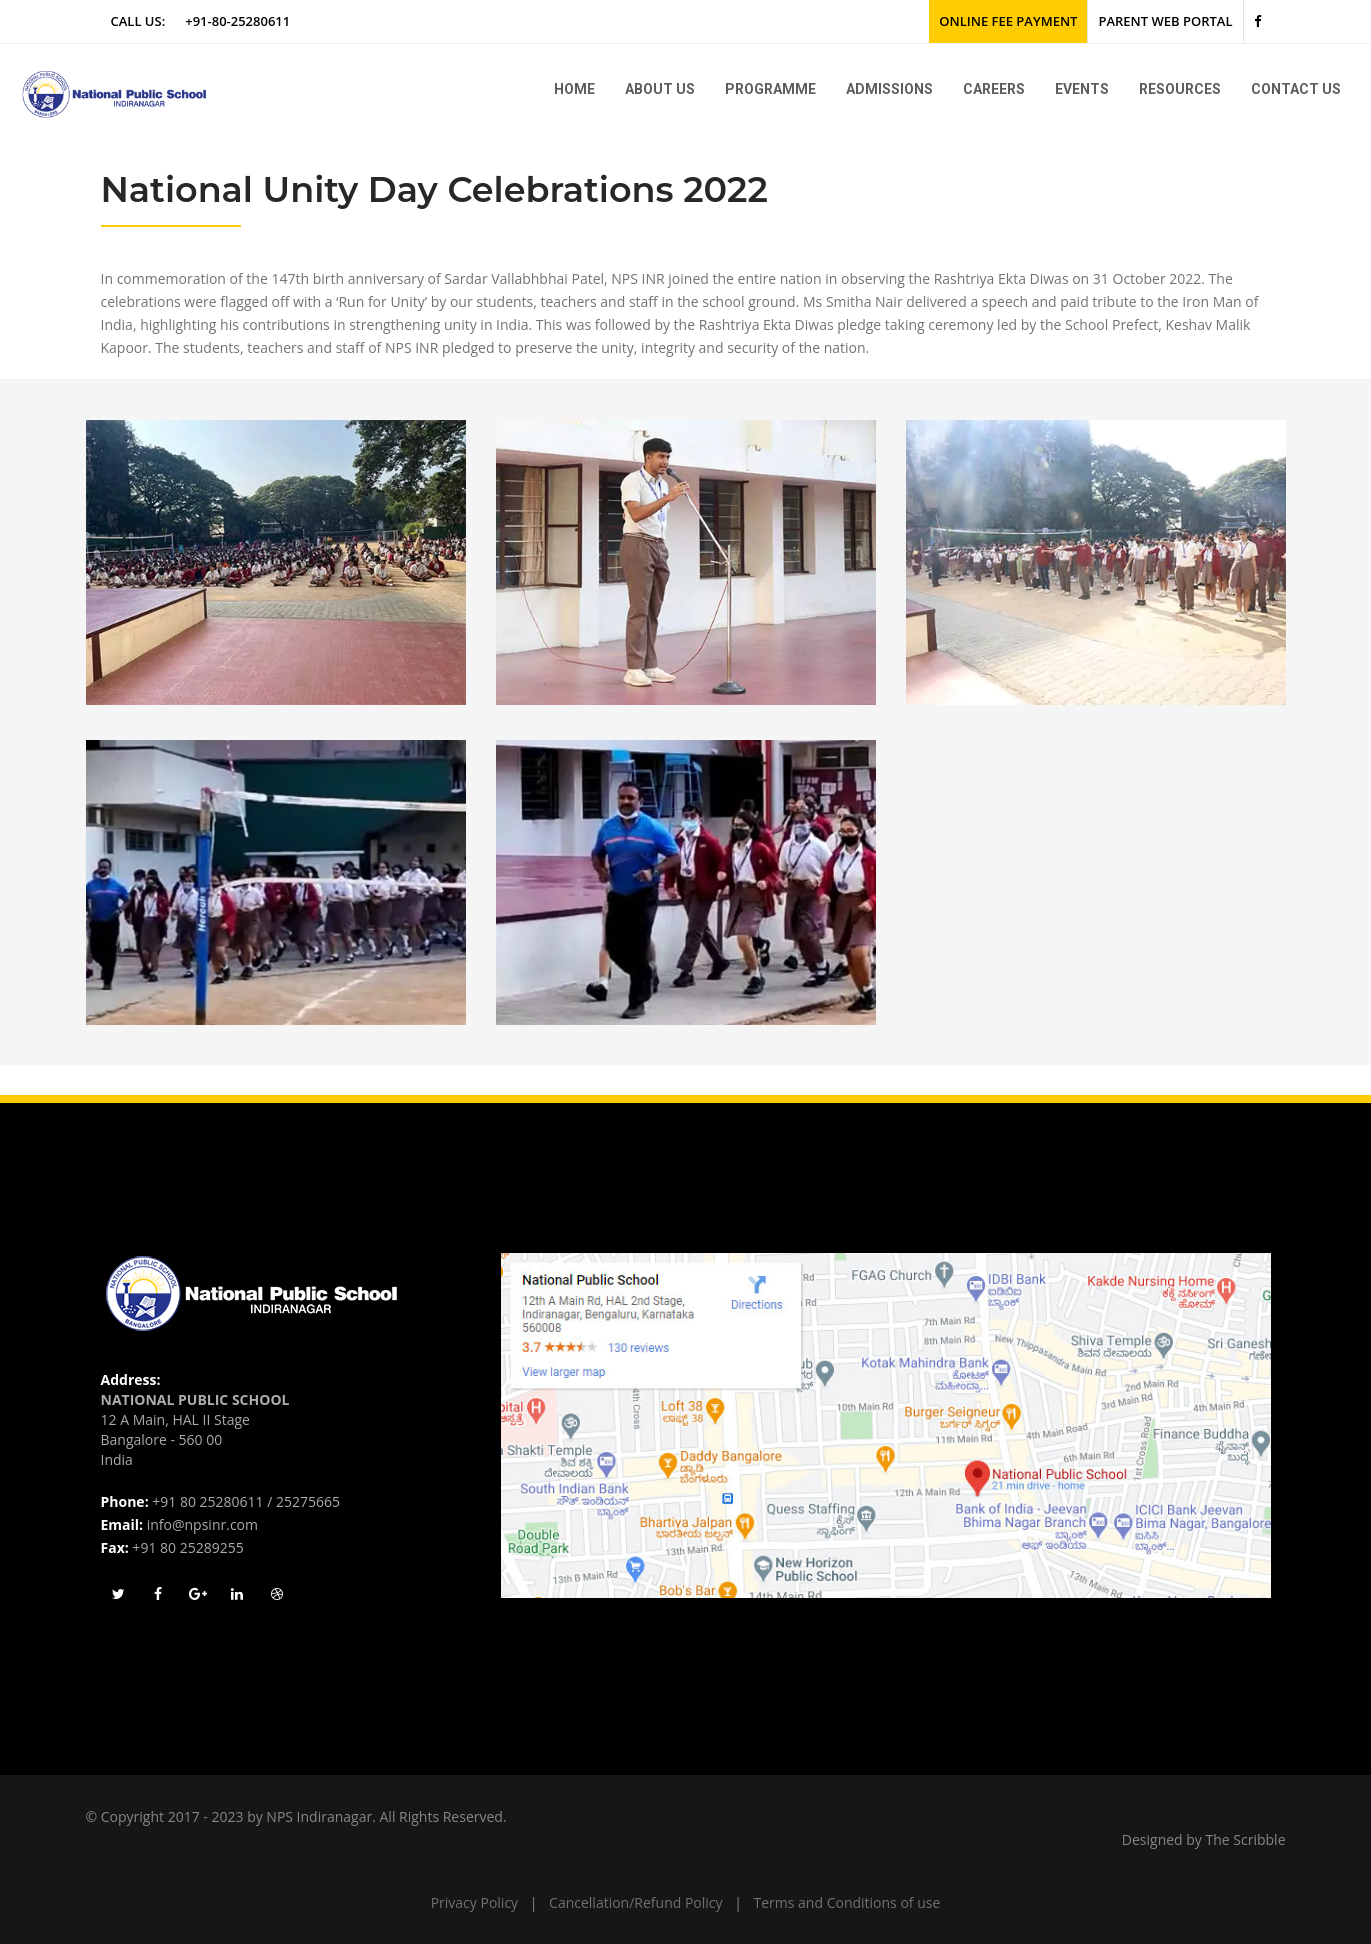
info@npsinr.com (202, 1524)
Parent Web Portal (1165, 21)
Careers (994, 89)
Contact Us (1296, 89)
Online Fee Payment (1008, 21)
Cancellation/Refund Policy (635, 1902)
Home (574, 89)
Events (1082, 89)
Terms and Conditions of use (847, 1902)
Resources (1180, 89)
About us (660, 89)
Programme (770, 89)
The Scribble (1246, 1839)
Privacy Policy (474, 1902)
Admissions (889, 89)
